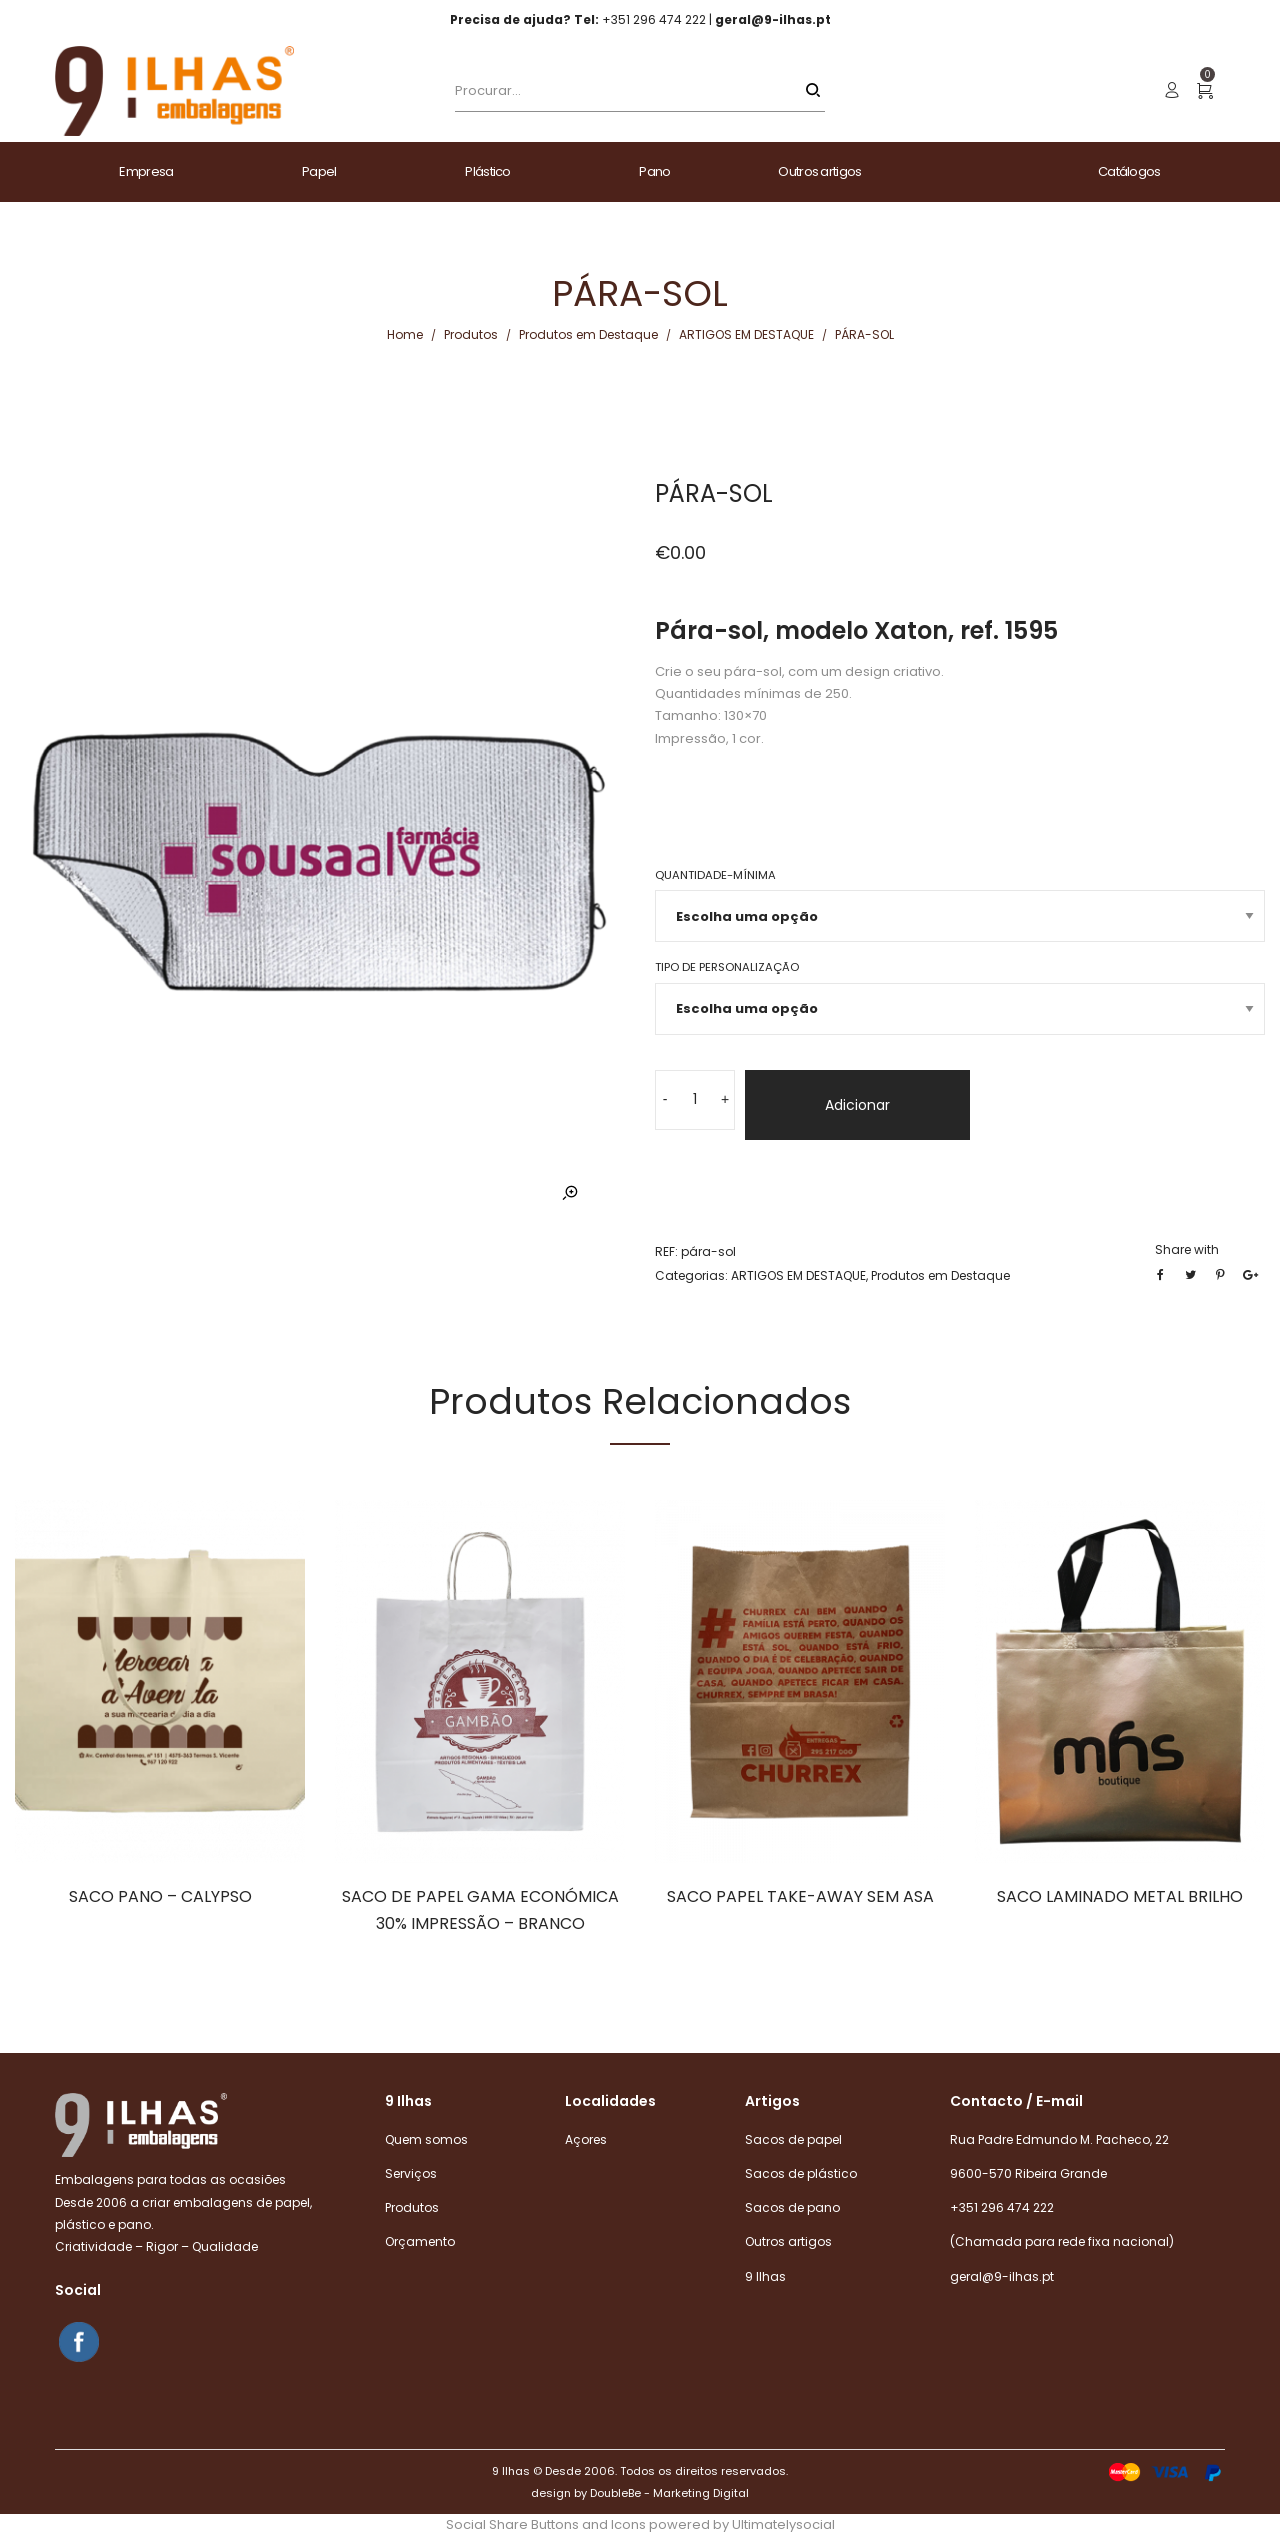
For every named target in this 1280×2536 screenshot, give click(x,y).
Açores (586, 2139)
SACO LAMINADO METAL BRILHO (1120, 1896)
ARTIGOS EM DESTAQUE (746, 334)
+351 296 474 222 (1002, 2207)
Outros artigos (788, 2241)
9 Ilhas (765, 2276)
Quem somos (426, 2139)
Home (405, 334)
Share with (1187, 1249)
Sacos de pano (792, 2207)
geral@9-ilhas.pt (1002, 2276)
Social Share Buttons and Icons (546, 2524)
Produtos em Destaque (588, 334)
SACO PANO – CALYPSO (160, 1896)
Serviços (411, 2173)
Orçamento (420, 2241)
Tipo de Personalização (727, 967)
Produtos (471, 334)
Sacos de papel (793, 2139)
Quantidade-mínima (715, 875)
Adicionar (857, 1105)
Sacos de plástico (801, 2173)
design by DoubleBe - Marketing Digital (640, 2493)
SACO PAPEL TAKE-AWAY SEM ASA (800, 1896)
